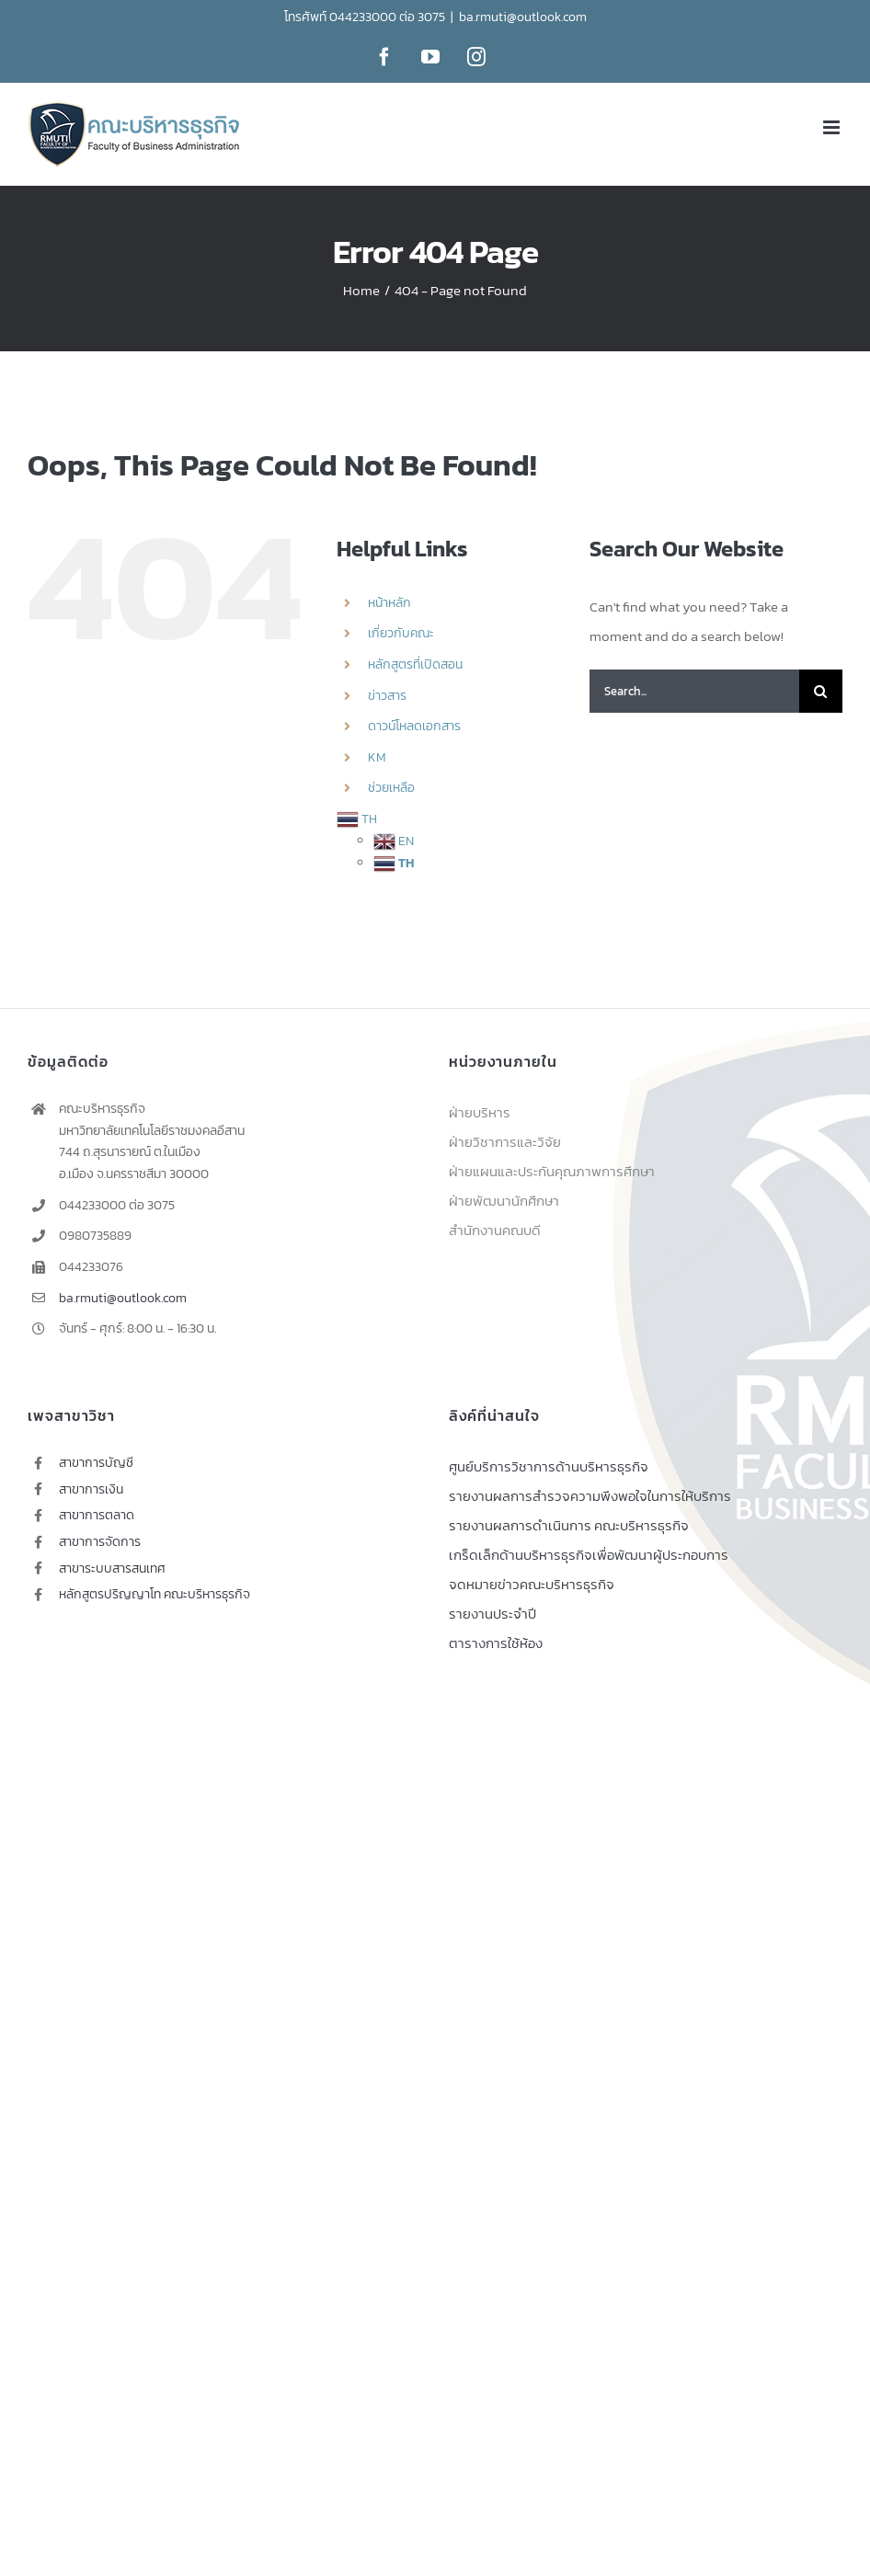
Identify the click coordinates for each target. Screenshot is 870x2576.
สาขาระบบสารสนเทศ (112, 1568)
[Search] (820, 691)
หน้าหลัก (389, 603)
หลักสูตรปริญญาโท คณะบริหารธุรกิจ (154, 1594)
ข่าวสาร (387, 695)
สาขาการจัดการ (100, 1541)
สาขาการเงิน (91, 1489)
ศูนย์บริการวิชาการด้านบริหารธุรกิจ (548, 1466)
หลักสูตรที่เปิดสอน (415, 664)
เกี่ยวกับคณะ (401, 633)
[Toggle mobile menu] (832, 127)
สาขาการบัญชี (96, 1462)
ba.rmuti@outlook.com (523, 17)
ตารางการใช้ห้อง (496, 1643)
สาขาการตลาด (96, 1515)
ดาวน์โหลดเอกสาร (414, 726)
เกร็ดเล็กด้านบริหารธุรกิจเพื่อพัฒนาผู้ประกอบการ (588, 1554)
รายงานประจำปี (492, 1613)
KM (377, 757)
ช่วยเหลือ (391, 787)
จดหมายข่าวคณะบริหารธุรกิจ (531, 1584)
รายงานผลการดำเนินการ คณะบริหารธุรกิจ (569, 1525)
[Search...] (694, 691)
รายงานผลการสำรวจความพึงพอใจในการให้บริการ (590, 1495)
